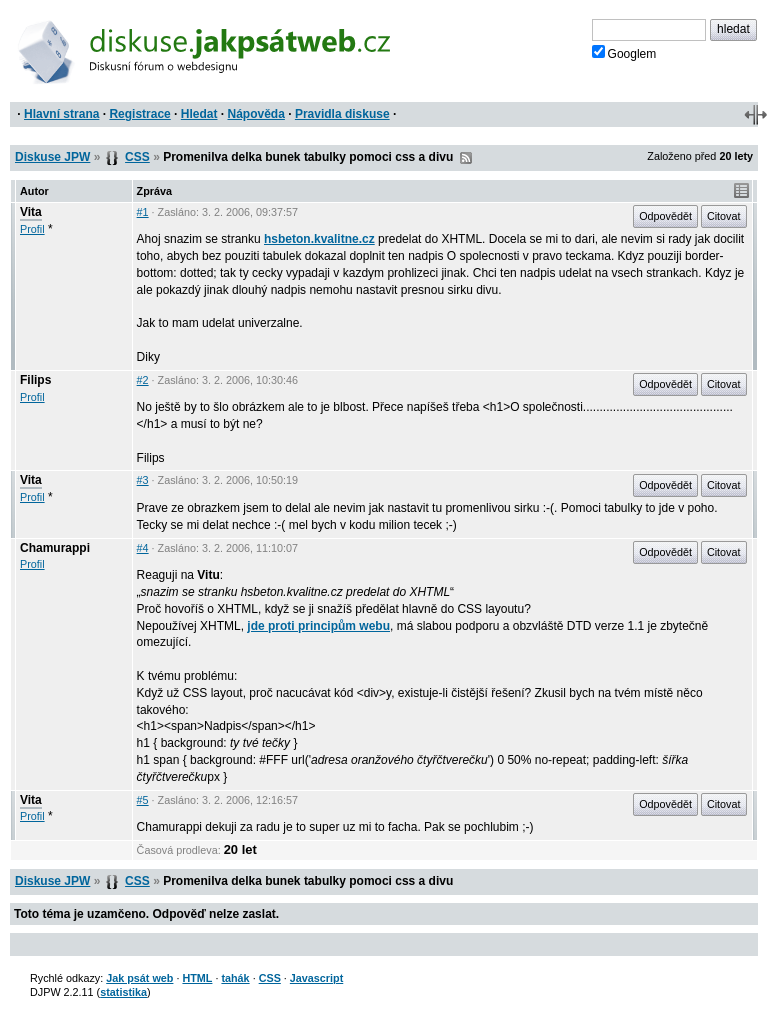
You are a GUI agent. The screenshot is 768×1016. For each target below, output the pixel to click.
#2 (143, 380)
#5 (143, 800)
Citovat (724, 216)
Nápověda (256, 114)
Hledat (199, 114)
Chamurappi (55, 548)
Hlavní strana (61, 114)
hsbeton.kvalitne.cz (319, 239)
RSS (466, 158)
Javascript (316, 978)
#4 (143, 548)
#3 (143, 480)
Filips (35, 380)
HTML (197, 978)
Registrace (139, 114)
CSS (137, 157)
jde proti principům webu (318, 626)
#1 (143, 212)
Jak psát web (139, 978)
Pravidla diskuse (342, 114)
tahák (235, 978)
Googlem (624, 53)
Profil (32, 229)
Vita (31, 212)
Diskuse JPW (52, 157)
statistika (123, 992)
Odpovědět (665, 216)
